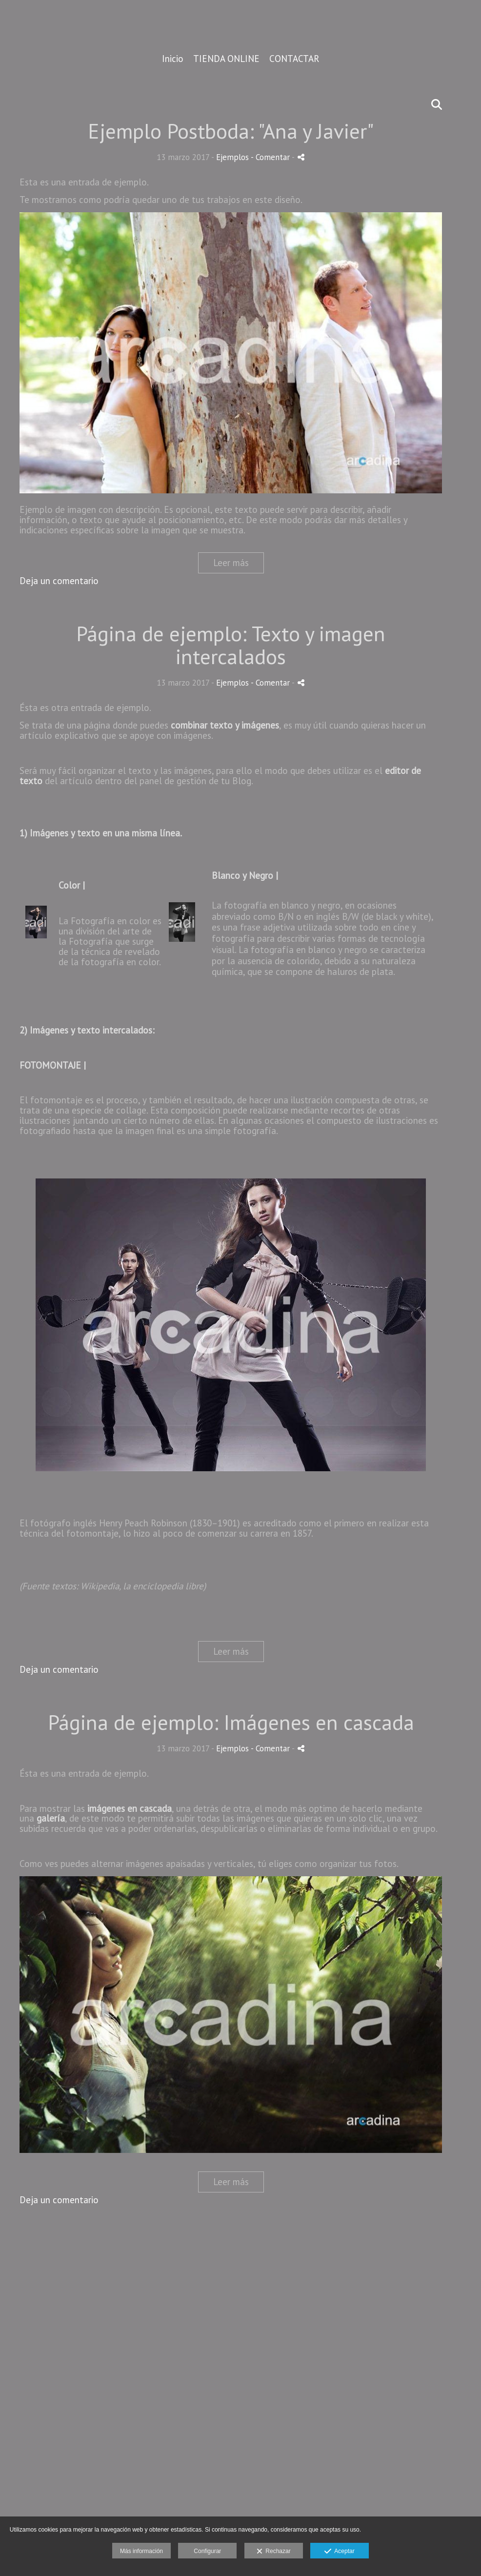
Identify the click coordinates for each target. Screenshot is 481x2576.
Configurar (207, 2551)
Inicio (172, 59)
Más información (141, 2551)
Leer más (231, 562)
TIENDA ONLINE (226, 59)
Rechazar (274, 2552)
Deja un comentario (59, 581)
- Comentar (271, 157)
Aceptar (339, 2552)
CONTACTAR (294, 59)
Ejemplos (232, 157)
